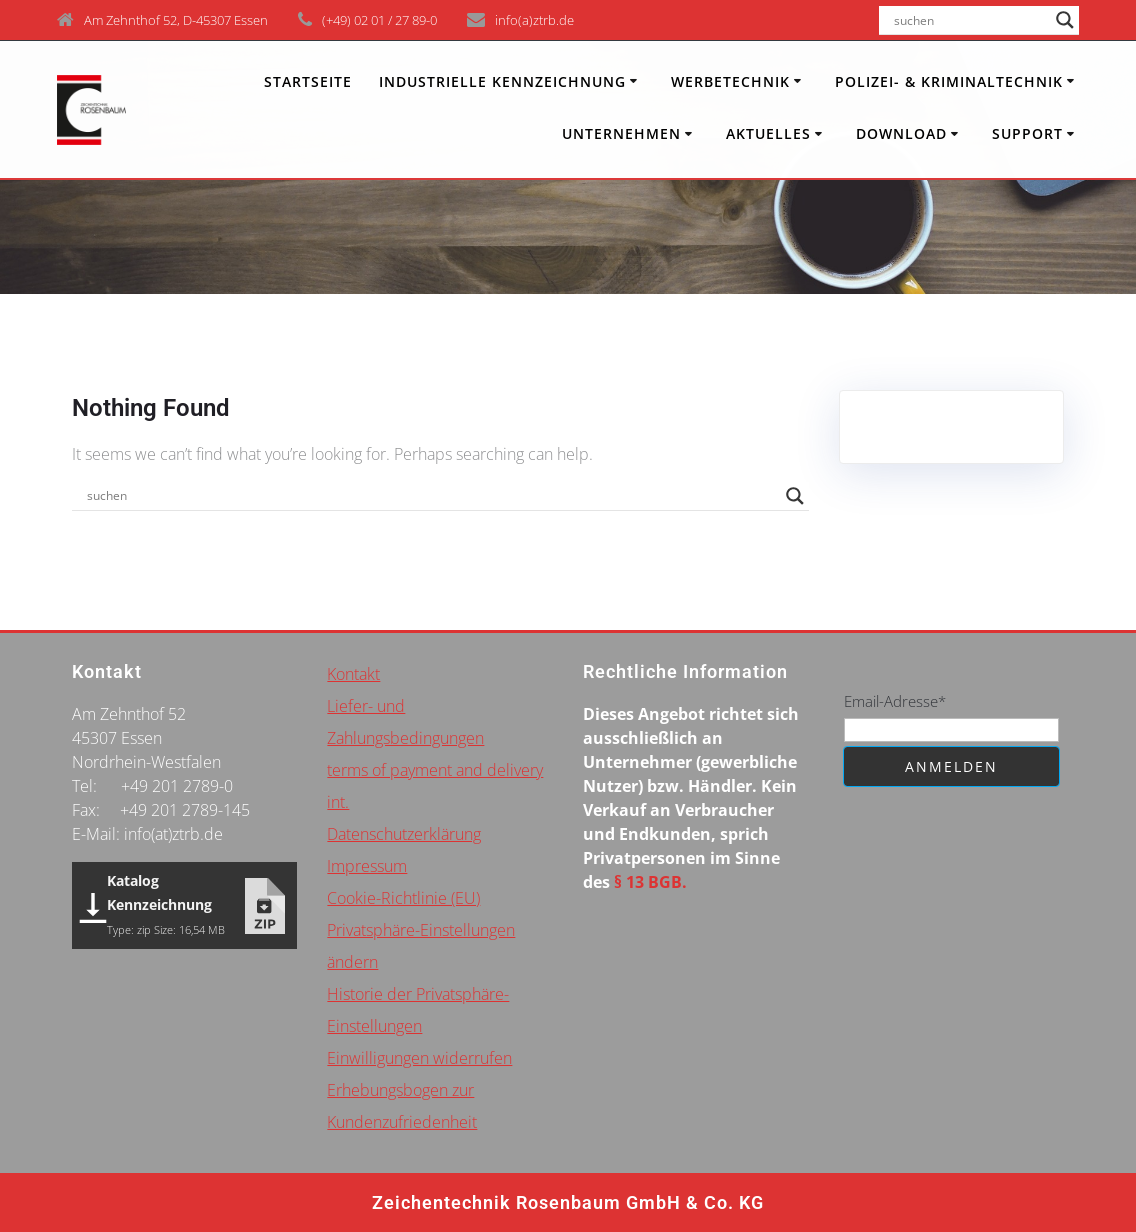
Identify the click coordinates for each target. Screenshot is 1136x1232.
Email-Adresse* (895, 701)
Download (901, 133)
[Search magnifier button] (1065, 20)
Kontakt (353, 674)
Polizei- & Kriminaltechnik (949, 81)
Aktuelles (768, 133)
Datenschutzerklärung (404, 834)
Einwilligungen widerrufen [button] (419, 1058)
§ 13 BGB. (650, 882)
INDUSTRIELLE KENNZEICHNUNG (502, 81)
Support (1027, 133)
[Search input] (970, 20)
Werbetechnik (730, 81)
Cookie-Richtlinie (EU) (403, 898)
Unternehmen (621, 133)
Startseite (308, 81)
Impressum (367, 866)
